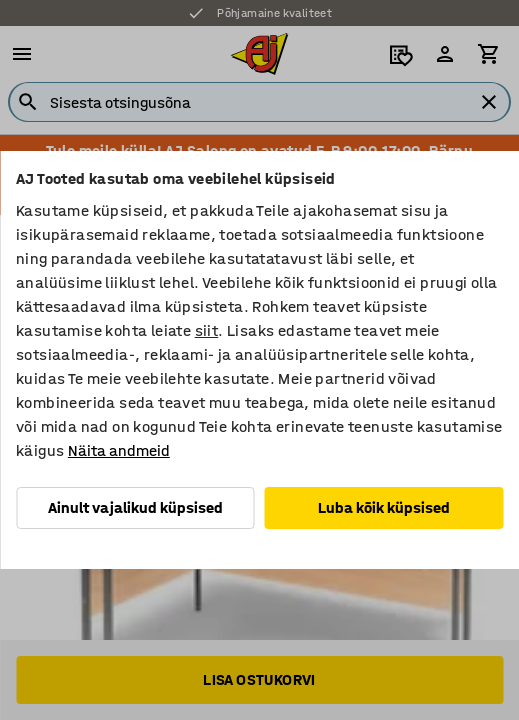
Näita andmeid (119, 450)
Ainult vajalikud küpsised (135, 507)
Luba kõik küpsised (384, 507)
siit (207, 330)
